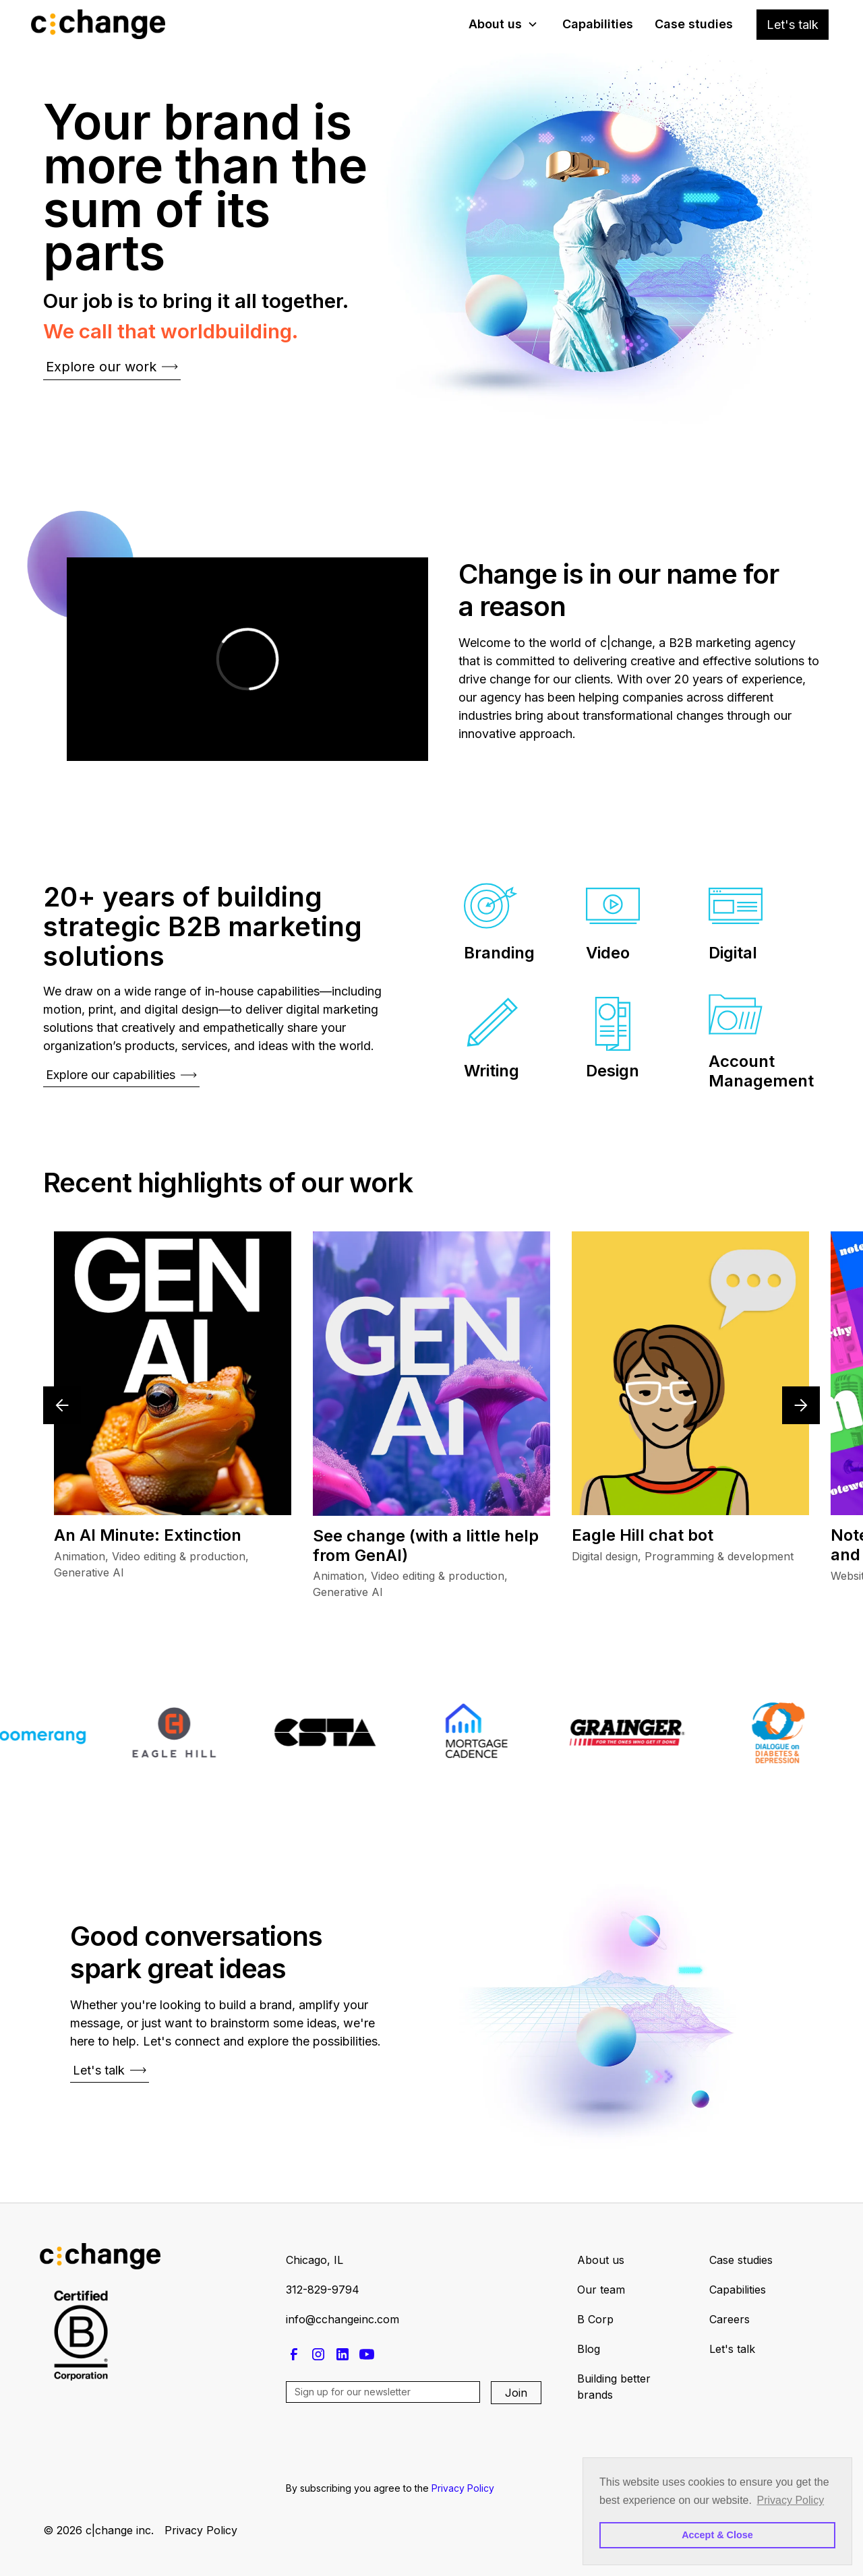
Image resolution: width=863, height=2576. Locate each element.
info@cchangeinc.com (342, 2319)
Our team (601, 2289)
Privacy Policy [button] (791, 2500)
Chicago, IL (314, 2260)
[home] (101, 24)
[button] (503, 24)
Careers (729, 2319)
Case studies (694, 24)
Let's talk (793, 25)
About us (600, 2260)
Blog (588, 2349)
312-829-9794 (322, 2289)
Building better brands (614, 2386)
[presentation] (388, 2441)
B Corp (595, 2319)
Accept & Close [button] (717, 2534)
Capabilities (597, 24)
